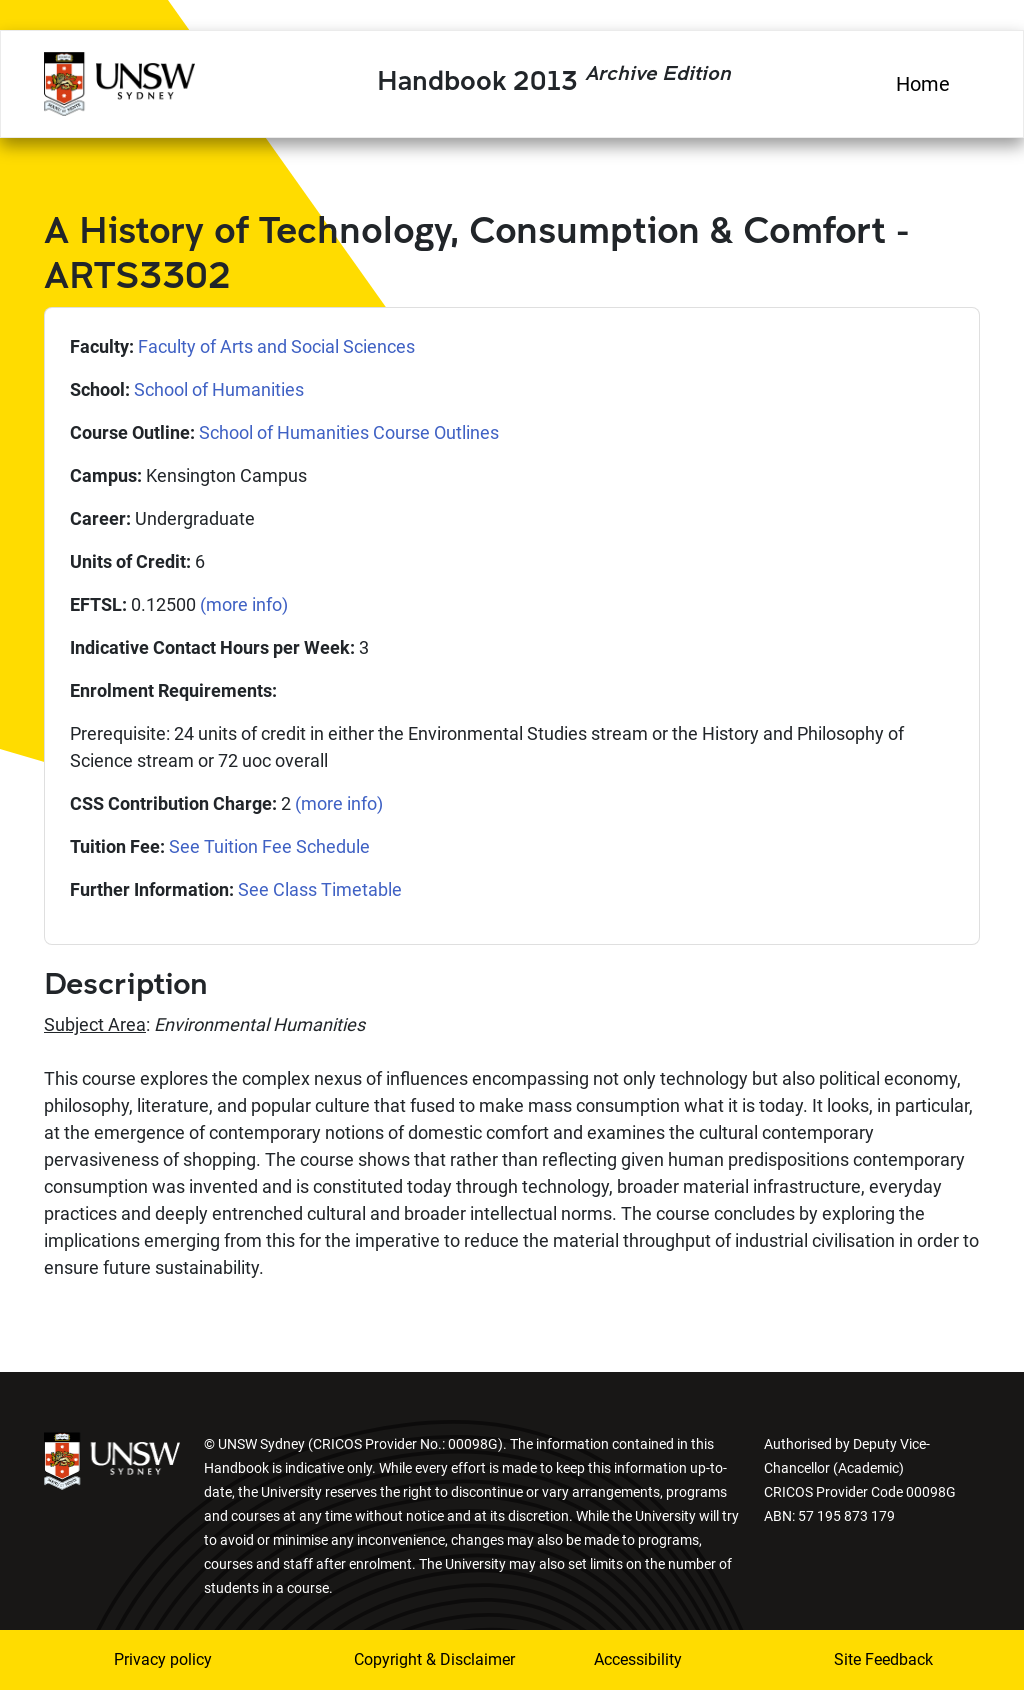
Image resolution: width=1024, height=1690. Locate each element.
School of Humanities (219, 389)
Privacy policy (163, 1659)
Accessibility (638, 1659)
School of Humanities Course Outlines (349, 432)
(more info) (244, 604)
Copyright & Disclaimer (407, 1659)
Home (923, 84)
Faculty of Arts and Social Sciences (276, 346)
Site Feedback (883, 1659)
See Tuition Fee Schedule (269, 846)
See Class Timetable (320, 889)
